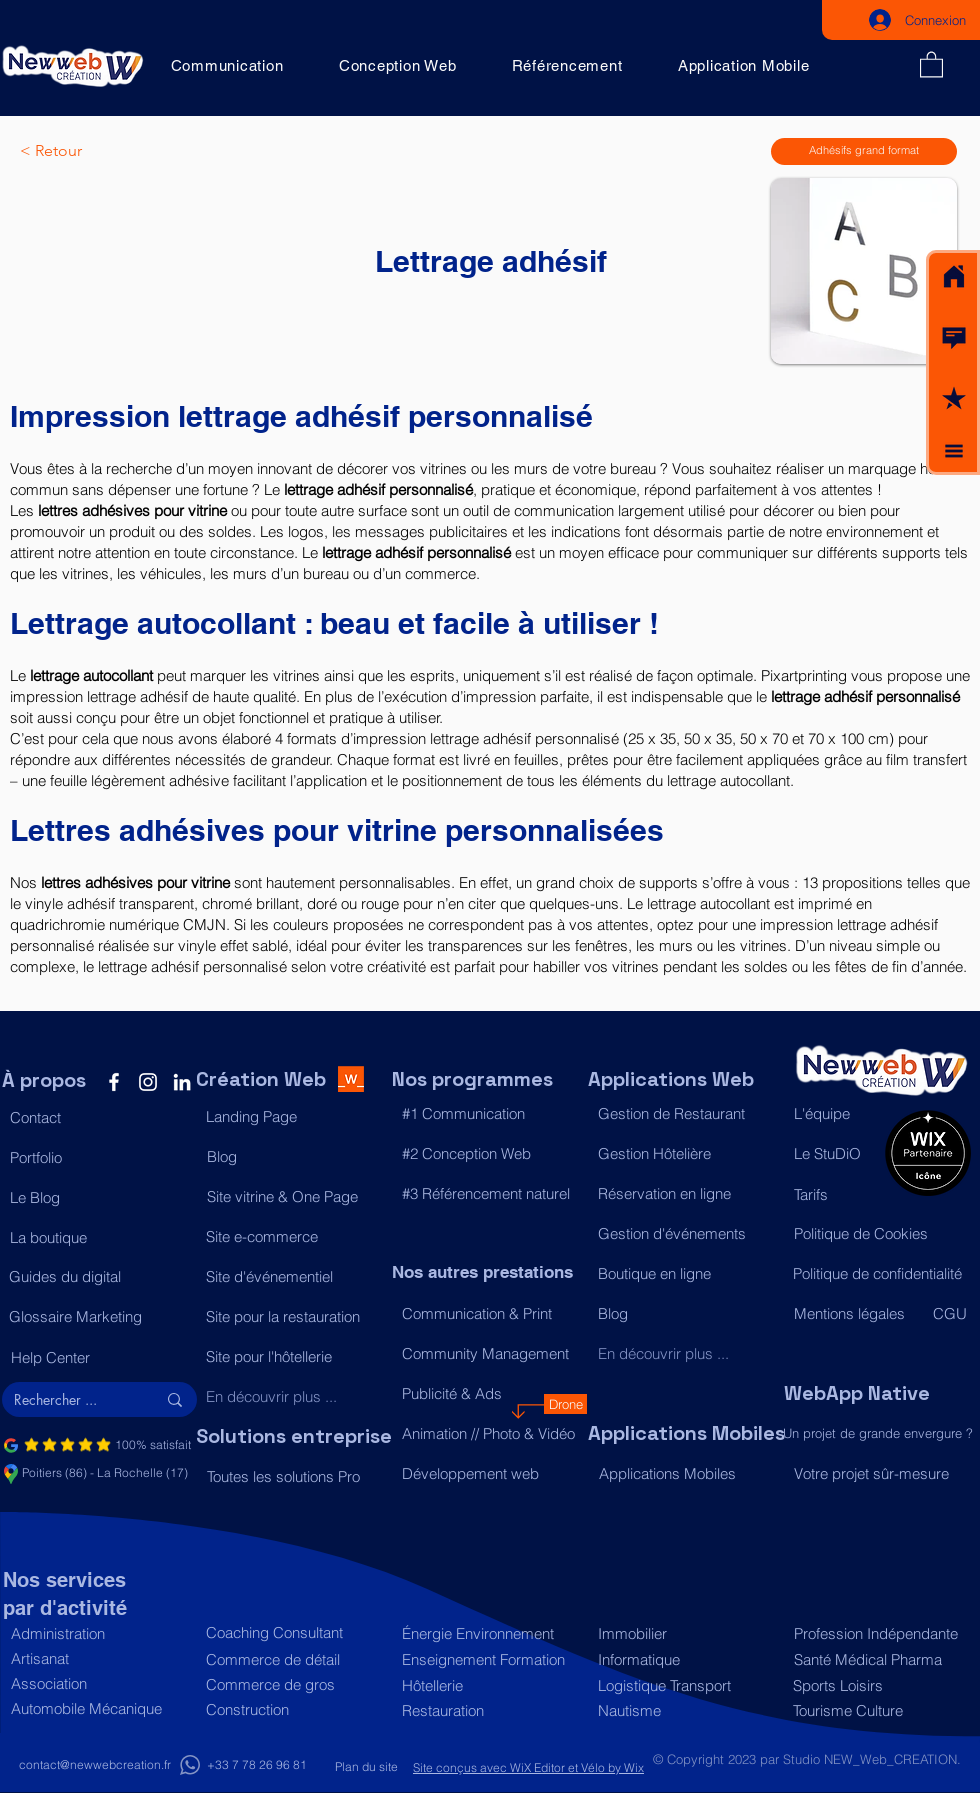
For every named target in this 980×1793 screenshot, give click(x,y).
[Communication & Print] (489, 1313)
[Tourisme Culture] (876, 1710)
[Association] (98, 1683)
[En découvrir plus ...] (293, 1396)
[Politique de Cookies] (881, 1233)
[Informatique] (685, 1659)
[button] (954, 338)
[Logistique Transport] (685, 1685)
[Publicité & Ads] (489, 1393)
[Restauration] (489, 1710)
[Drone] (565, 1404)
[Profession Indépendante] (877, 1633)
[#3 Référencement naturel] (489, 1193)
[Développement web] (489, 1473)
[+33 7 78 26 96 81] (256, 1765)
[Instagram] (148, 1082)
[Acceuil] (954, 277)
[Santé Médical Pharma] (877, 1659)
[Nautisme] (685, 1710)
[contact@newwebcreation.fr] (95, 1765)
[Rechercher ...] (70, 1400)
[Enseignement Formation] (489, 1659)
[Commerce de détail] (293, 1659)
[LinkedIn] (182, 1082)
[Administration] (98, 1633)
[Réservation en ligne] (685, 1193)
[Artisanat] (98, 1658)
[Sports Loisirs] (876, 1685)
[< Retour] (86, 151)
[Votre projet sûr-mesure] (881, 1474)
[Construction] (293, 1709)
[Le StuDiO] (834, 1153)
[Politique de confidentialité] (880, 1273)
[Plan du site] (366, 1767)
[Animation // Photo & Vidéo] (489, 1433)
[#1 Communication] (489, 1113)
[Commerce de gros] (293, 1684)
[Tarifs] (834, 1194)
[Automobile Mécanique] (98, 1708)
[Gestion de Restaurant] (685, 1113)
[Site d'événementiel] (293, 1276)
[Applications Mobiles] (686, 1473)
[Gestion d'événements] (685, 1233)
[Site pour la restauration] (293, 1316)
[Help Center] (98, 1357)
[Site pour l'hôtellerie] (293, 1356)
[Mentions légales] (854, 1313)
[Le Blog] (97, 1197)
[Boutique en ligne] (685, 1273)
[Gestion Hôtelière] (685, 1153)
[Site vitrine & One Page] (294, 1196)
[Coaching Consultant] (293, 1632)
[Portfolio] (97, 1157)
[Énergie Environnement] (489, 1633)
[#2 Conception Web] (489, 1153)
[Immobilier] (685, 1633)
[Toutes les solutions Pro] (294, 1476)
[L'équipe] (834, 1113)
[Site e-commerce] (293, 1236)
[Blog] (294, 1156)
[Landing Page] (293, 1116)
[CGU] (951, 1313)
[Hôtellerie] (489, 1685)
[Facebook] (114, 1082)
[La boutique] (97, 1237)
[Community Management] (489, 1353)
